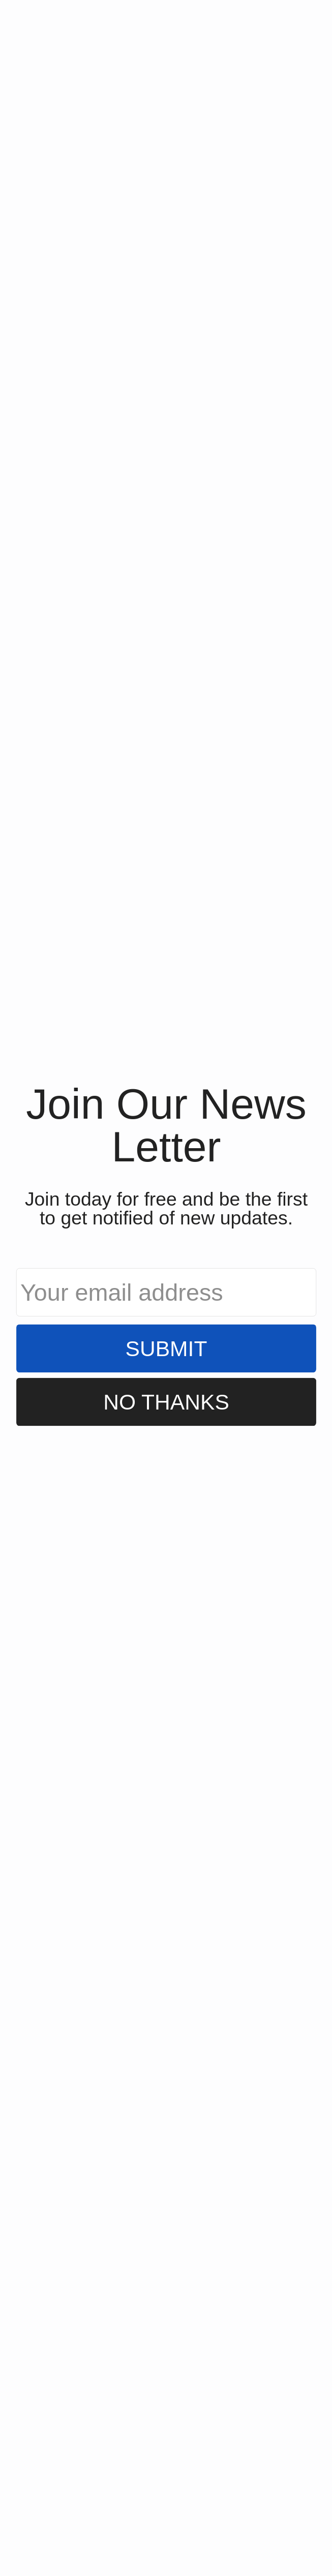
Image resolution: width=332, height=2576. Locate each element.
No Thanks (166, 1402)
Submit (166, 1348)
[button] (166, 1125)
